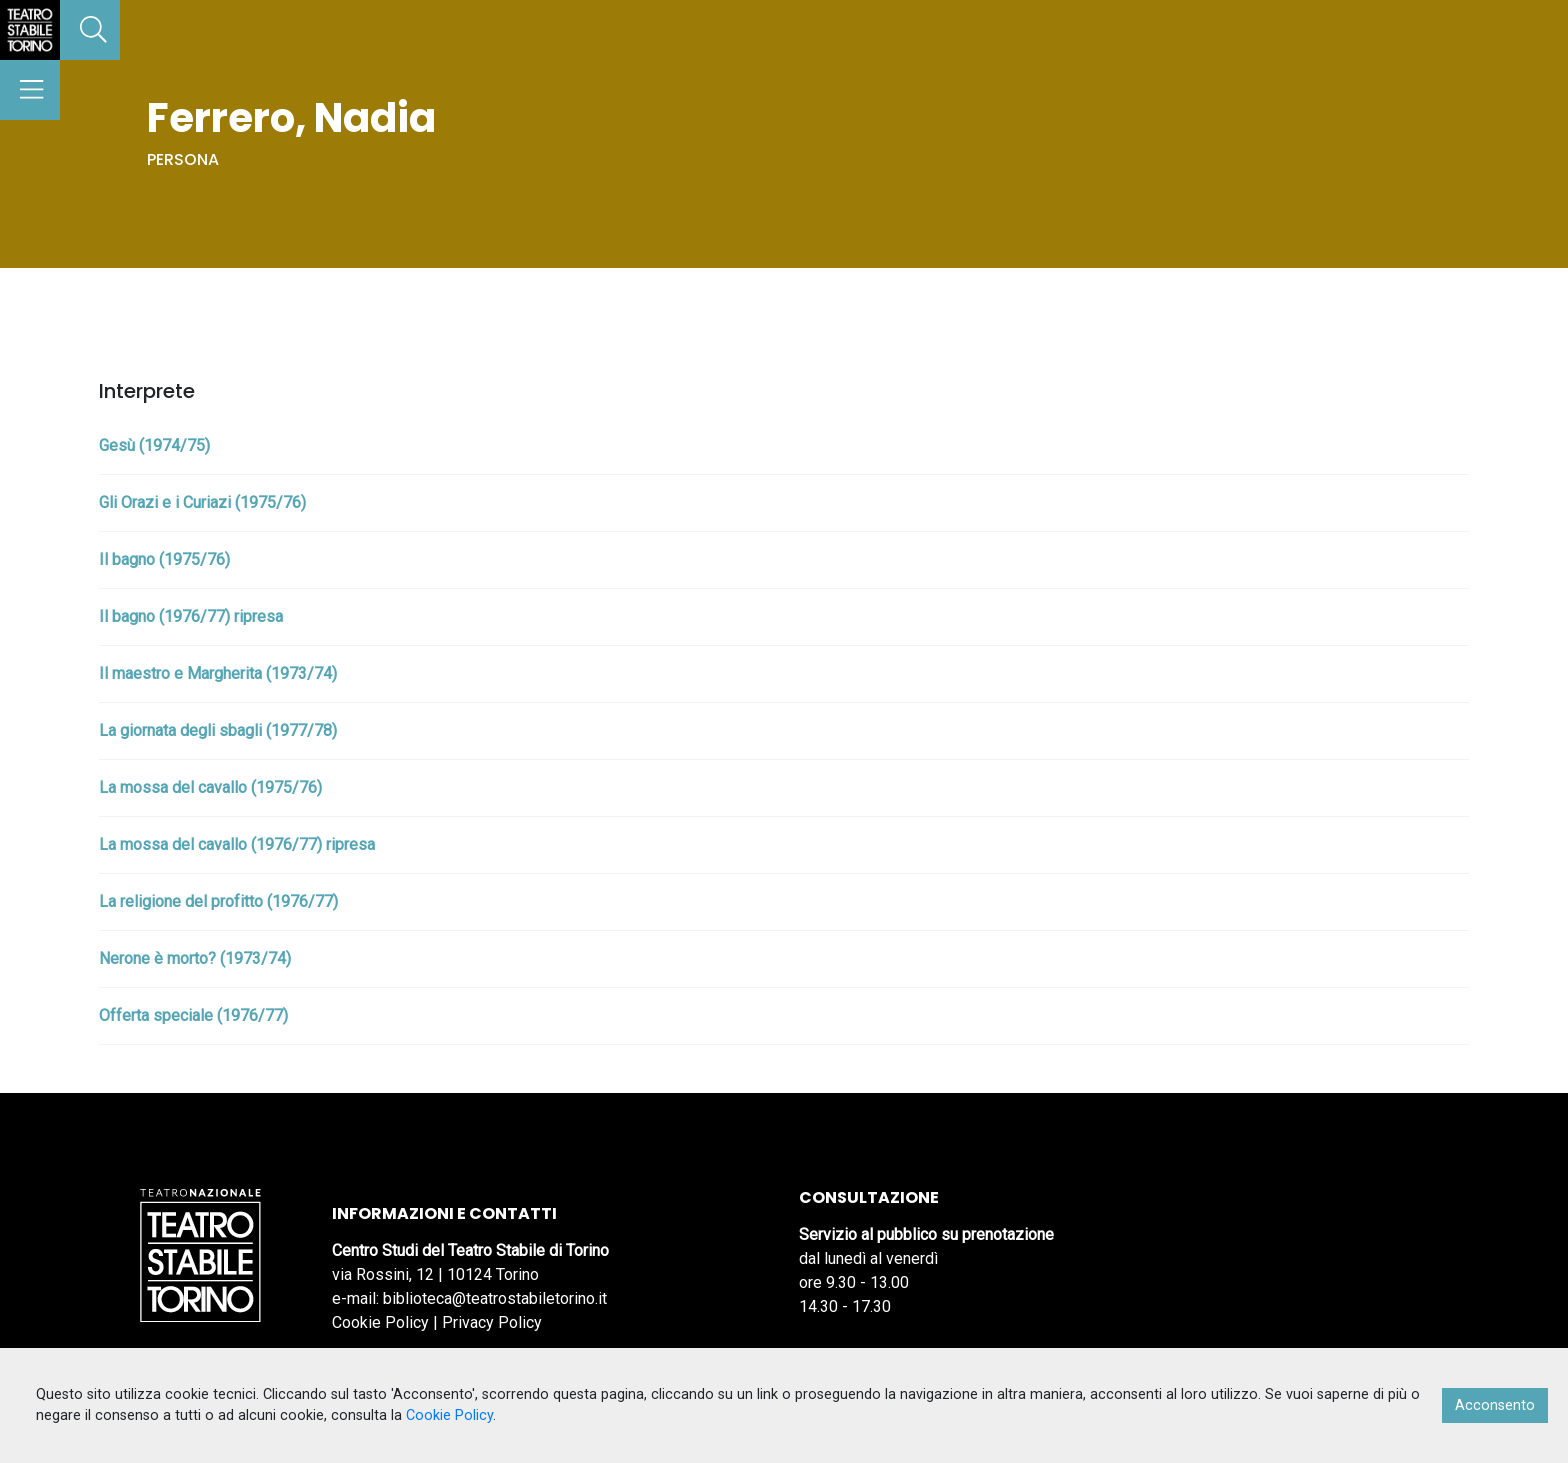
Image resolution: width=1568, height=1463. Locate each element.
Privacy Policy (492, 1322)
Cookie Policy (380, 1322)
